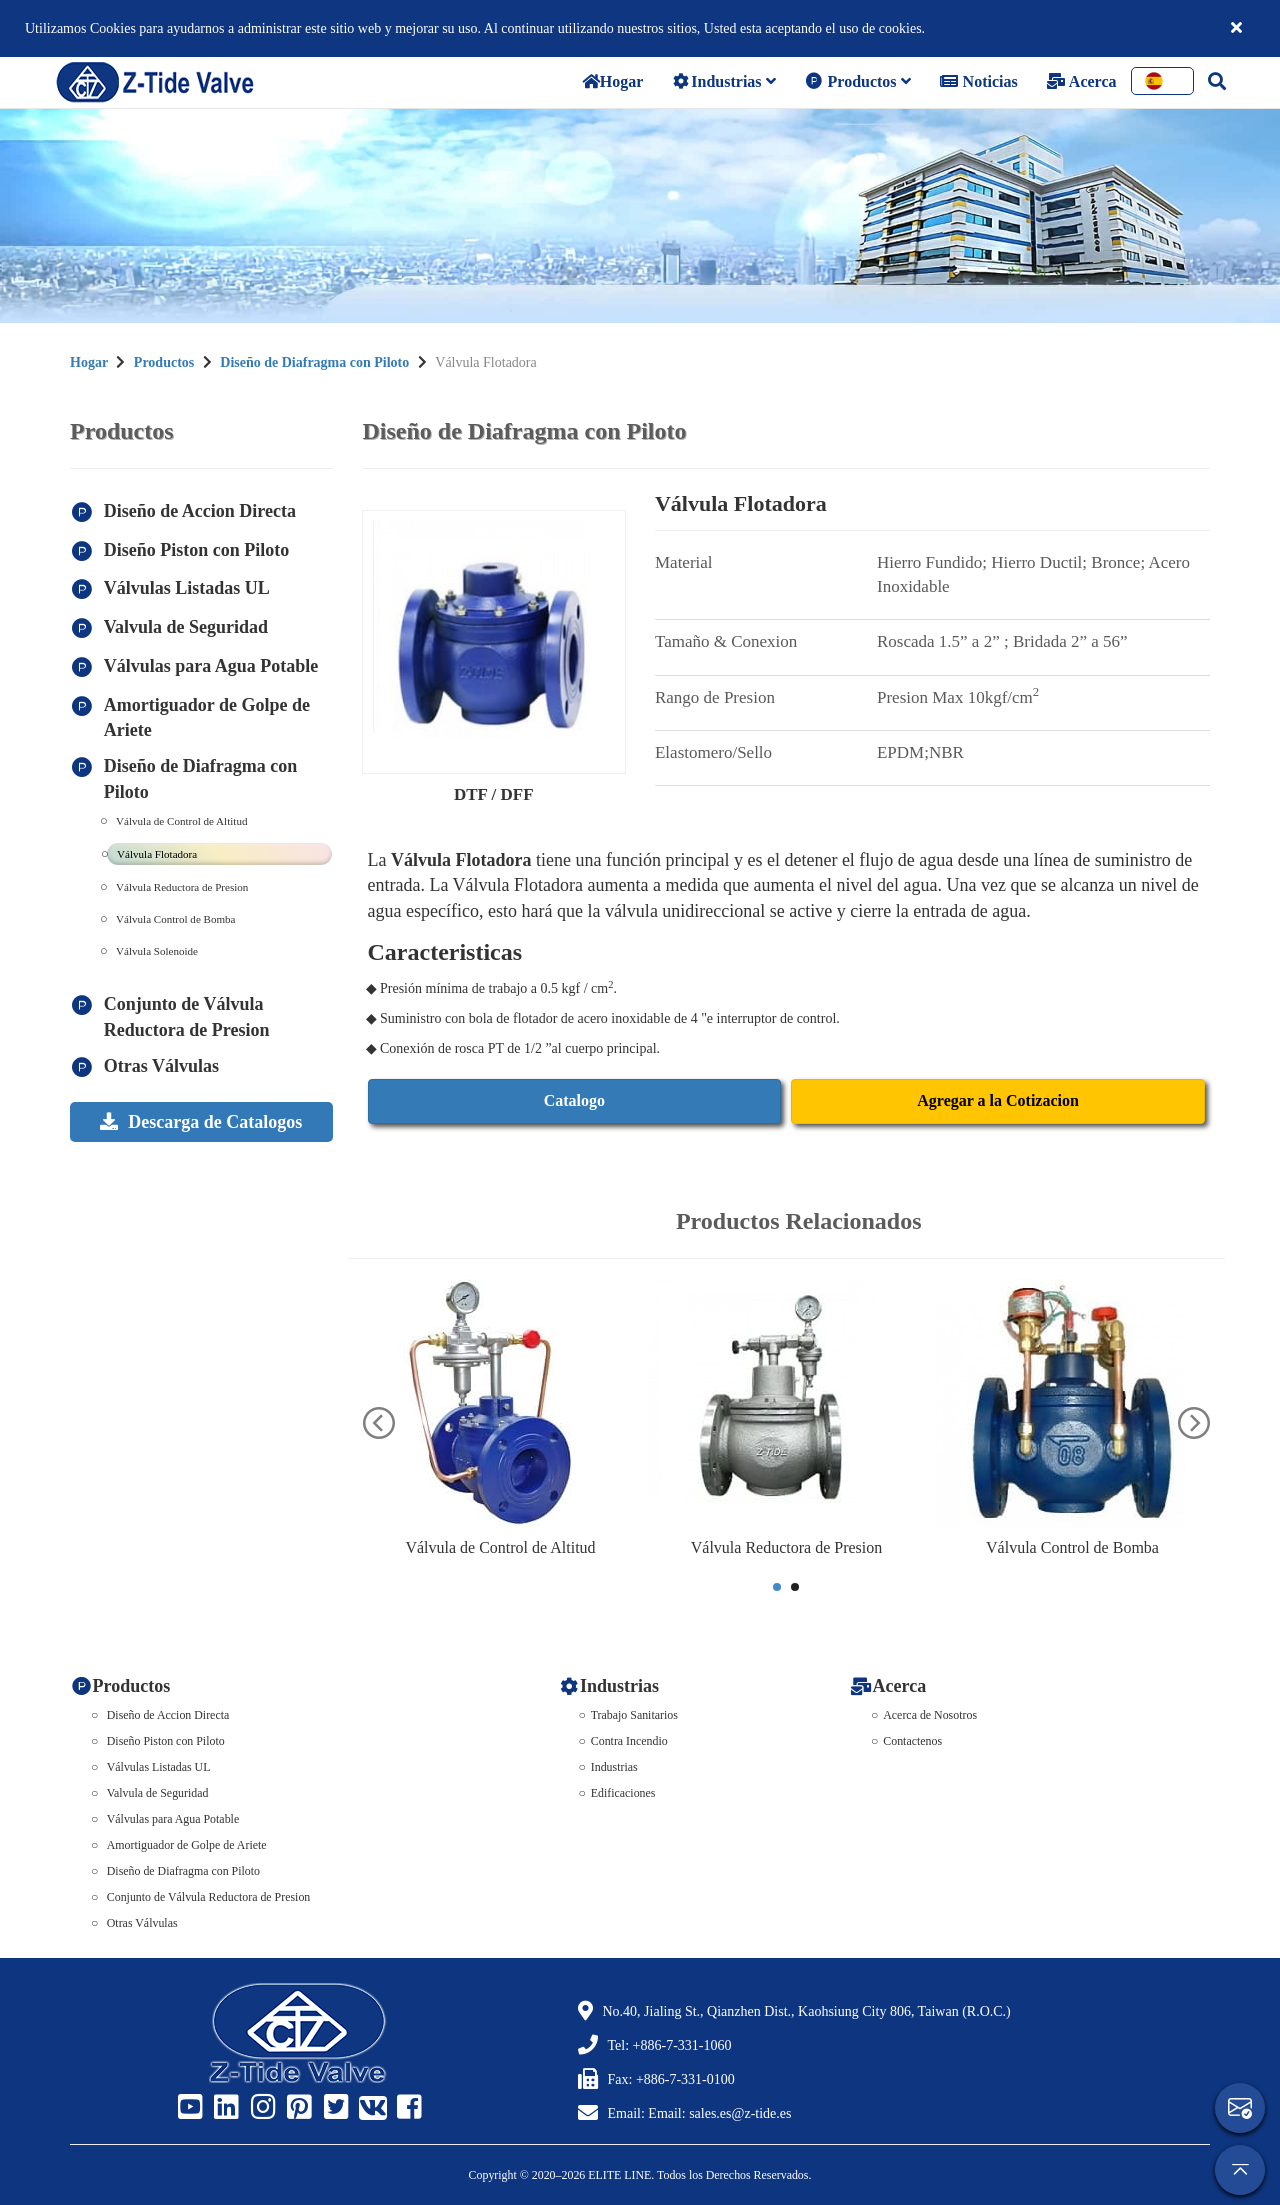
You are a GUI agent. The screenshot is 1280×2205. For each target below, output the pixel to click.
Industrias (723, 81)
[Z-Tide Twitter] (334, 2108)
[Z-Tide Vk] (370, 2108)
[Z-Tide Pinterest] (297, 2108)
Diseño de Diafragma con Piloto (314, 362)
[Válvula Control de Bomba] (1073, 1404)
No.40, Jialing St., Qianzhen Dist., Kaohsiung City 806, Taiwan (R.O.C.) (807, 2011)
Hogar (89, 362)
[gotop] (1240, 2170)
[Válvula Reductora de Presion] (787, 1404)
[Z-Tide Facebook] (407, 2108)
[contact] (1240, 2108)
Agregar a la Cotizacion (998, 1100)
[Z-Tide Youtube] (188, 2108)
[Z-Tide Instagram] (261, 2108)
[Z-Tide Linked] (224, 2108)
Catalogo (574, 1100)
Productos (857, 81)
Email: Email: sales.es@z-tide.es (700, 2113)
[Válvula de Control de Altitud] (501, 1404)
